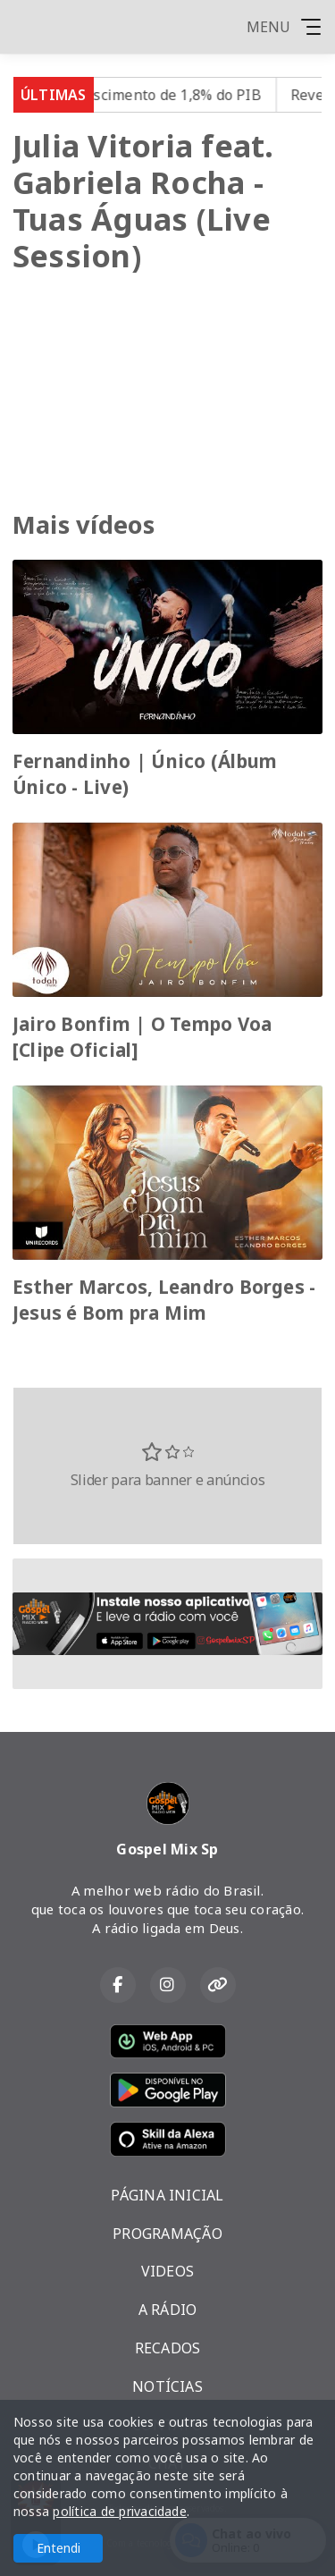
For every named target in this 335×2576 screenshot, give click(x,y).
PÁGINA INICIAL (167, 2195)
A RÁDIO (167, 2309)
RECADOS (168, 2348)
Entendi (58, 2547)
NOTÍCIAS (167, 2386)
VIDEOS (167, 2271)
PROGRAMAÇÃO (167, 2233)
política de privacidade (120, 2511)
